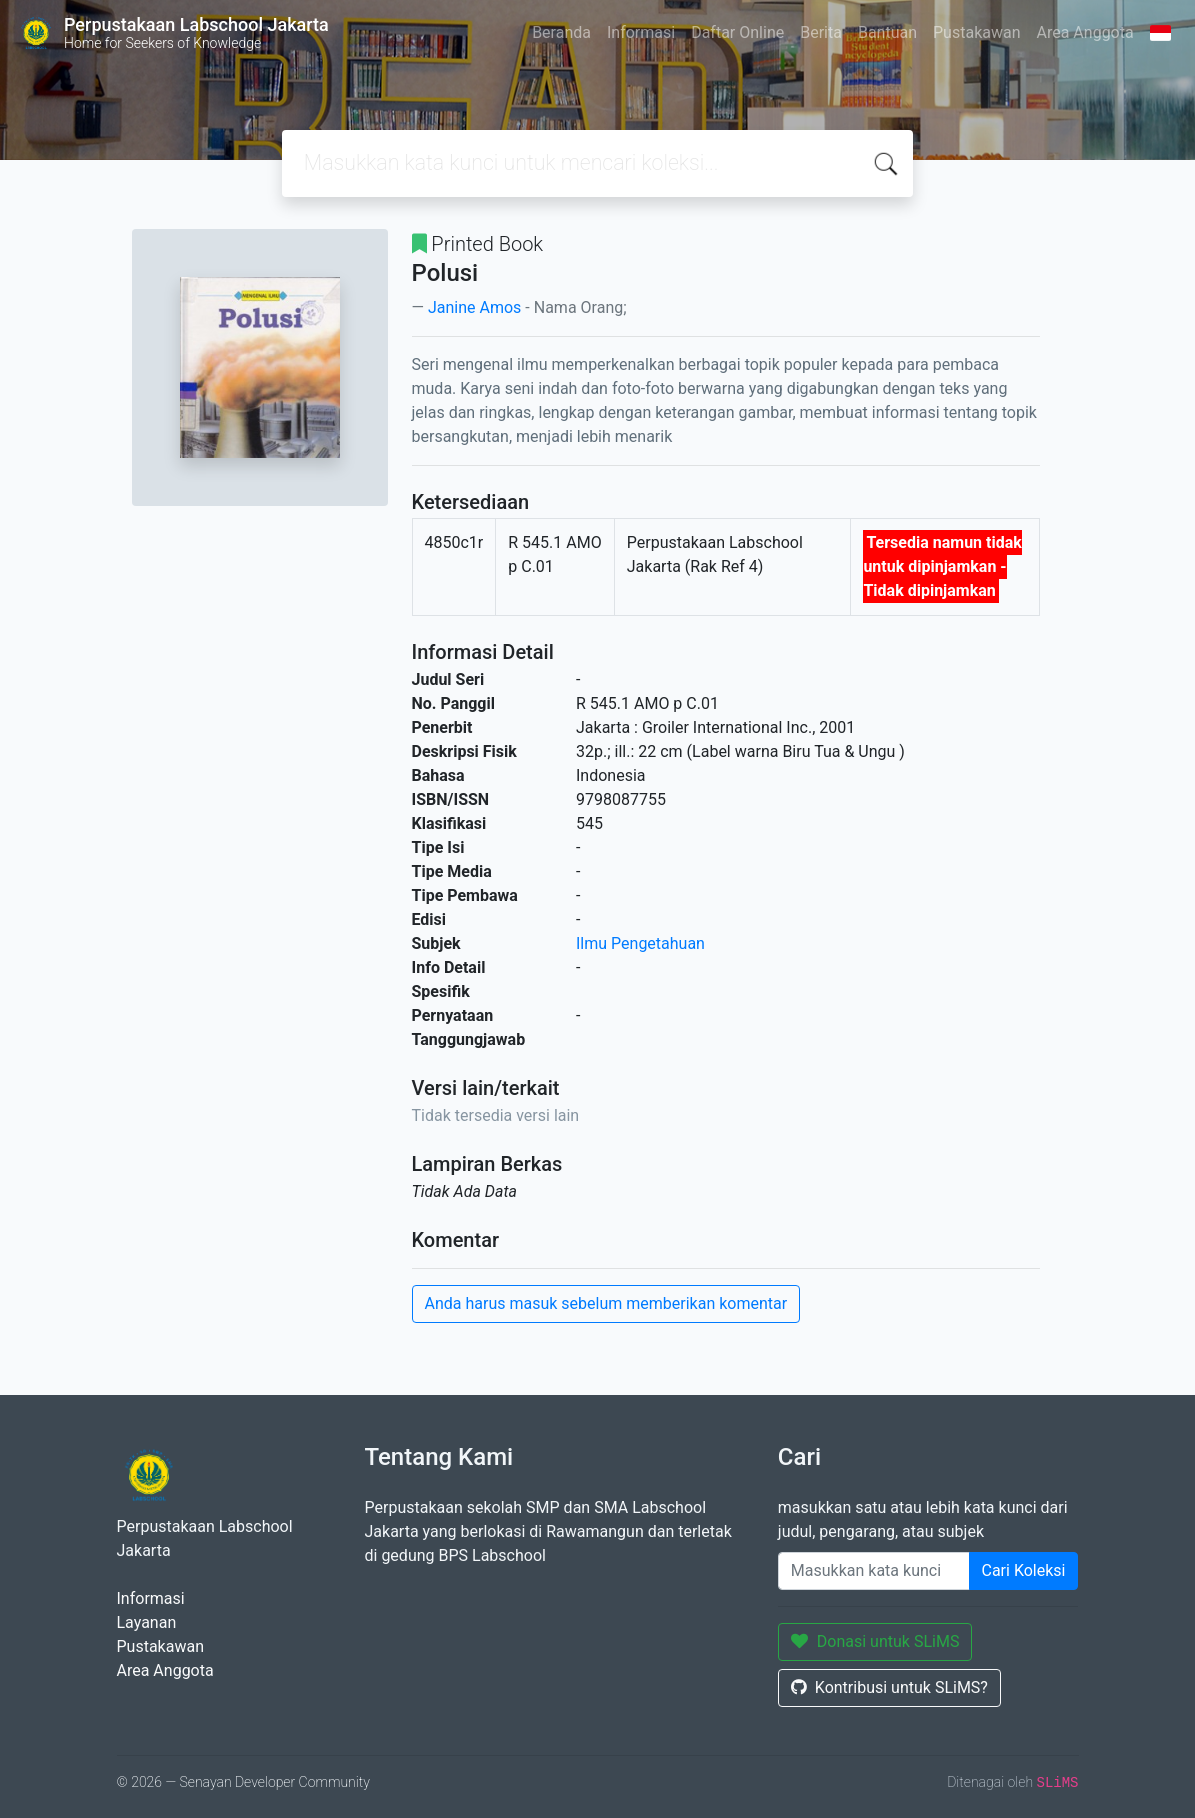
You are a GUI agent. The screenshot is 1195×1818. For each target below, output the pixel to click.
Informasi (641, 32)
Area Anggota (1085, 32)
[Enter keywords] (874, 1571)
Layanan (147, 1622)
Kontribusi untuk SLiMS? (889, 1687)
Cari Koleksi (1024, 1570)
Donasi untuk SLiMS (875, 1641)
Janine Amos (474, 307)
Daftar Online (737, 32)
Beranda (561, 32)
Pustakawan (976, 32)
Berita (821, 32)
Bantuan (887, 32)
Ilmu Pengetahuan (640, 943)
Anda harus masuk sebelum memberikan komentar (606, 1303)
